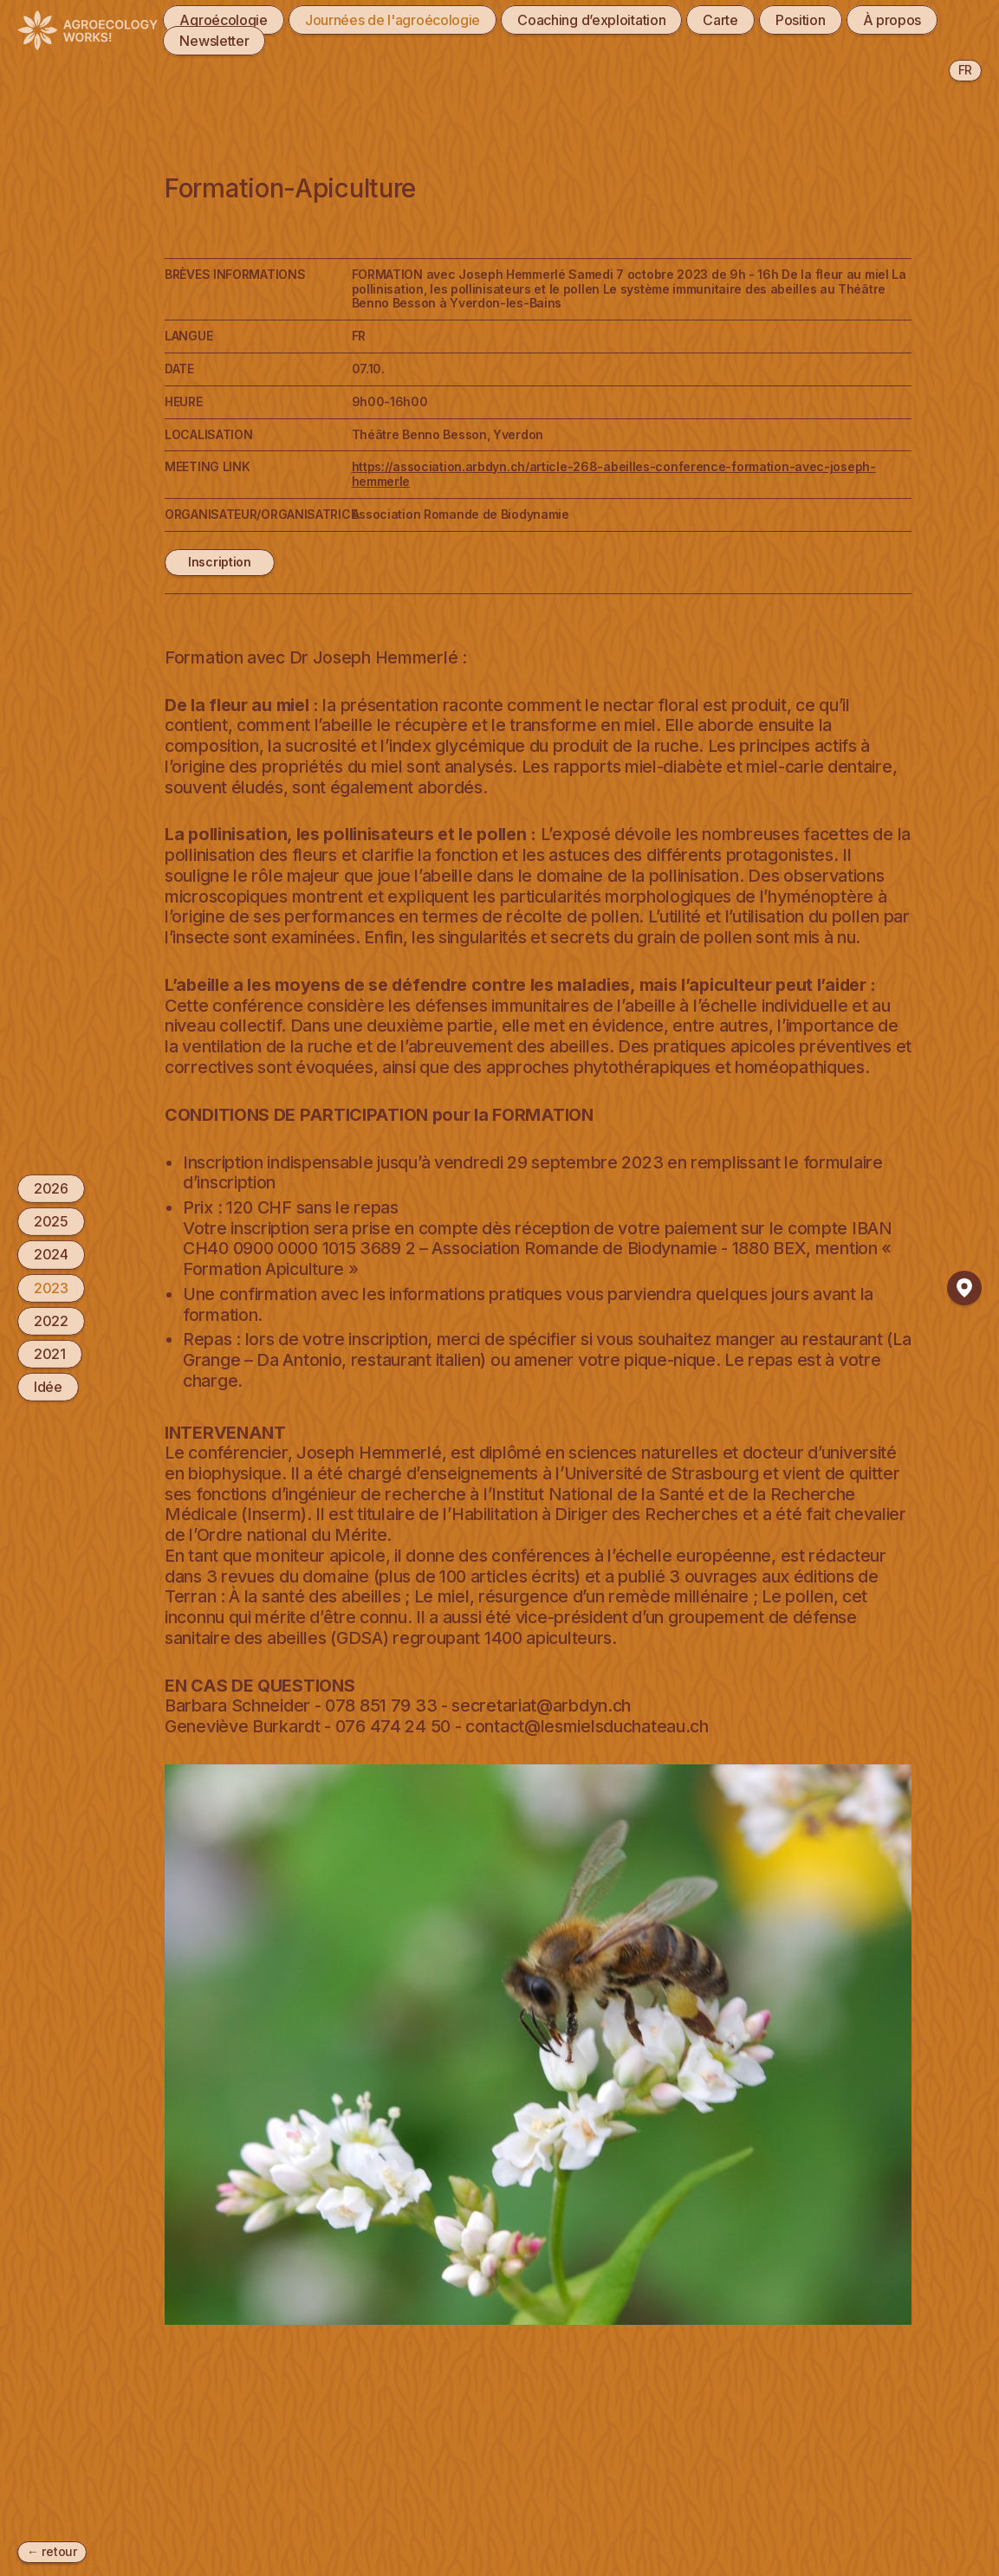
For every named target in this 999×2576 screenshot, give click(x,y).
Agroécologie (223, 20)
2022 (51, 1321)
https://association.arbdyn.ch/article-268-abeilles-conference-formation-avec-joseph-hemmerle (614, 474)
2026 (51, 1188)
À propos (892, 20)
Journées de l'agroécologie (392, 20)
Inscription (219, 561)
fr (965, 69)
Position (800, 20)
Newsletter (214, 40)
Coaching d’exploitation (591, 20)
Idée (48, 1386)
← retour (52, 2551)
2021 (50, 1353)
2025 (51, 1221)
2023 (51, 1287)
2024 (51, 1254)
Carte (720, 20)
